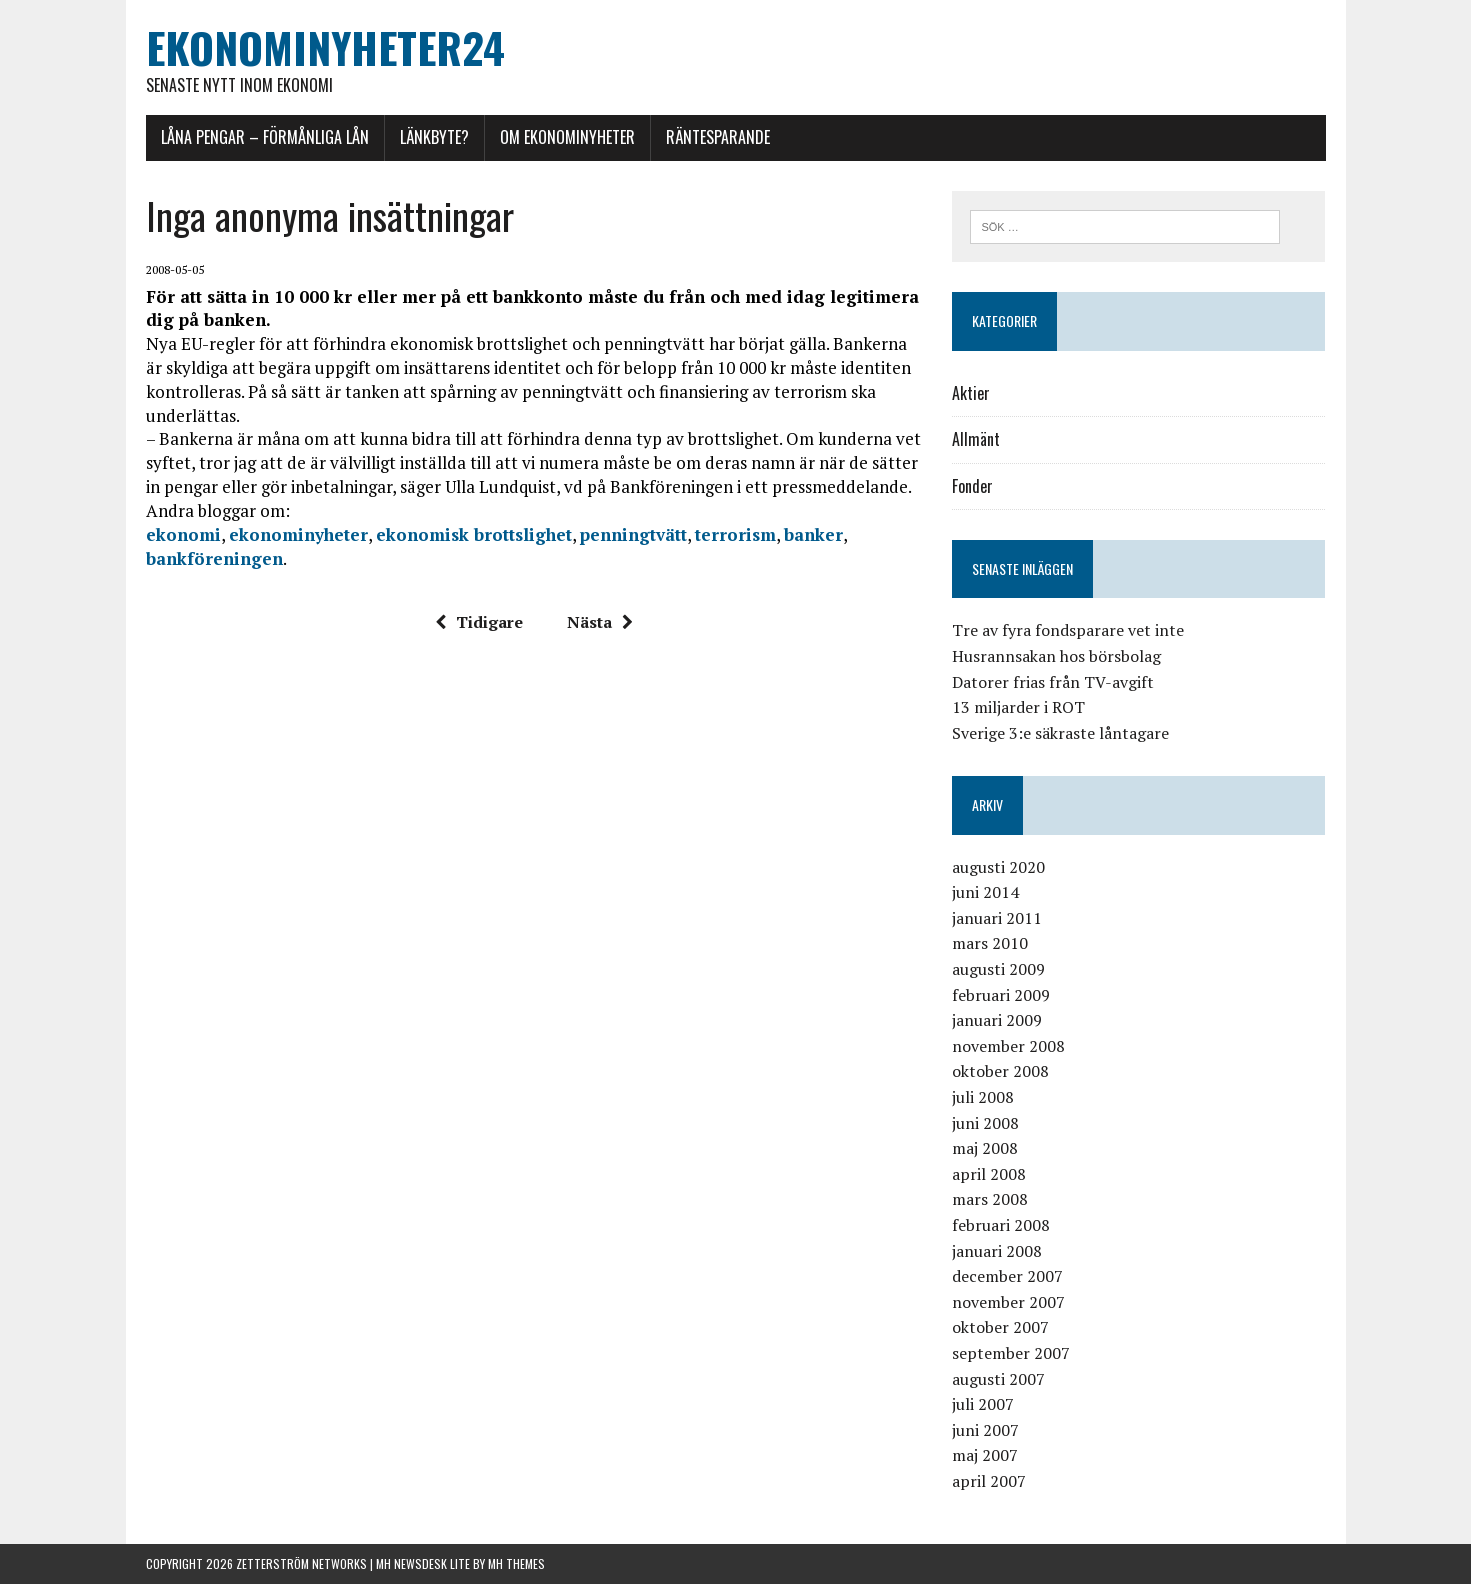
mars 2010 (990, 943)
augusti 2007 (998, 1379)
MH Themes (516, 1563)
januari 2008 (997, 1251)
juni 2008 (985, 1123)
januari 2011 (997, 918)
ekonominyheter (298, 534)
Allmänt (976, 439)
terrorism (735, 534)
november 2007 (1008, 1302)
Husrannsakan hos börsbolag (1056, 656)
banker (813, 534)
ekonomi (183, 534)
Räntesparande (718, 137)
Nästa (600, 622)
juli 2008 (983, 1097)
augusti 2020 (998, 867)
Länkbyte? (434, 137)
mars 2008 (990, 1199)
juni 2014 (985, 892)
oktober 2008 (1000, 1071)
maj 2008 (985, 1148)
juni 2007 (985, 1430)
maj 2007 (985, 1455)
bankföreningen (214, 558)
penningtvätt (633, 534)
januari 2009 (997, 1020)
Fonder (972, 486)
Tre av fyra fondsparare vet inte (1068, 630)
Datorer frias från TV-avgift (1053, 682)
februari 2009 (1001, 995)
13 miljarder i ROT (1018, 707)
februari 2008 (1001, 1225)
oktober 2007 (1000, 1327)
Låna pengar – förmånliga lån (265, 137)
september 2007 (1011, 1353)
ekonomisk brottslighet (474, 534)
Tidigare (479, 622)
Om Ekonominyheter (567, 137)
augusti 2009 (998, 969)
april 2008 (989, 1174)
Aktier (971, 393)
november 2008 (1008, 1046)
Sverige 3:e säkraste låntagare (1060, 733)
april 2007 (989, 1481)
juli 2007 (983, 1404)
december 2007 (1007, 1276)
